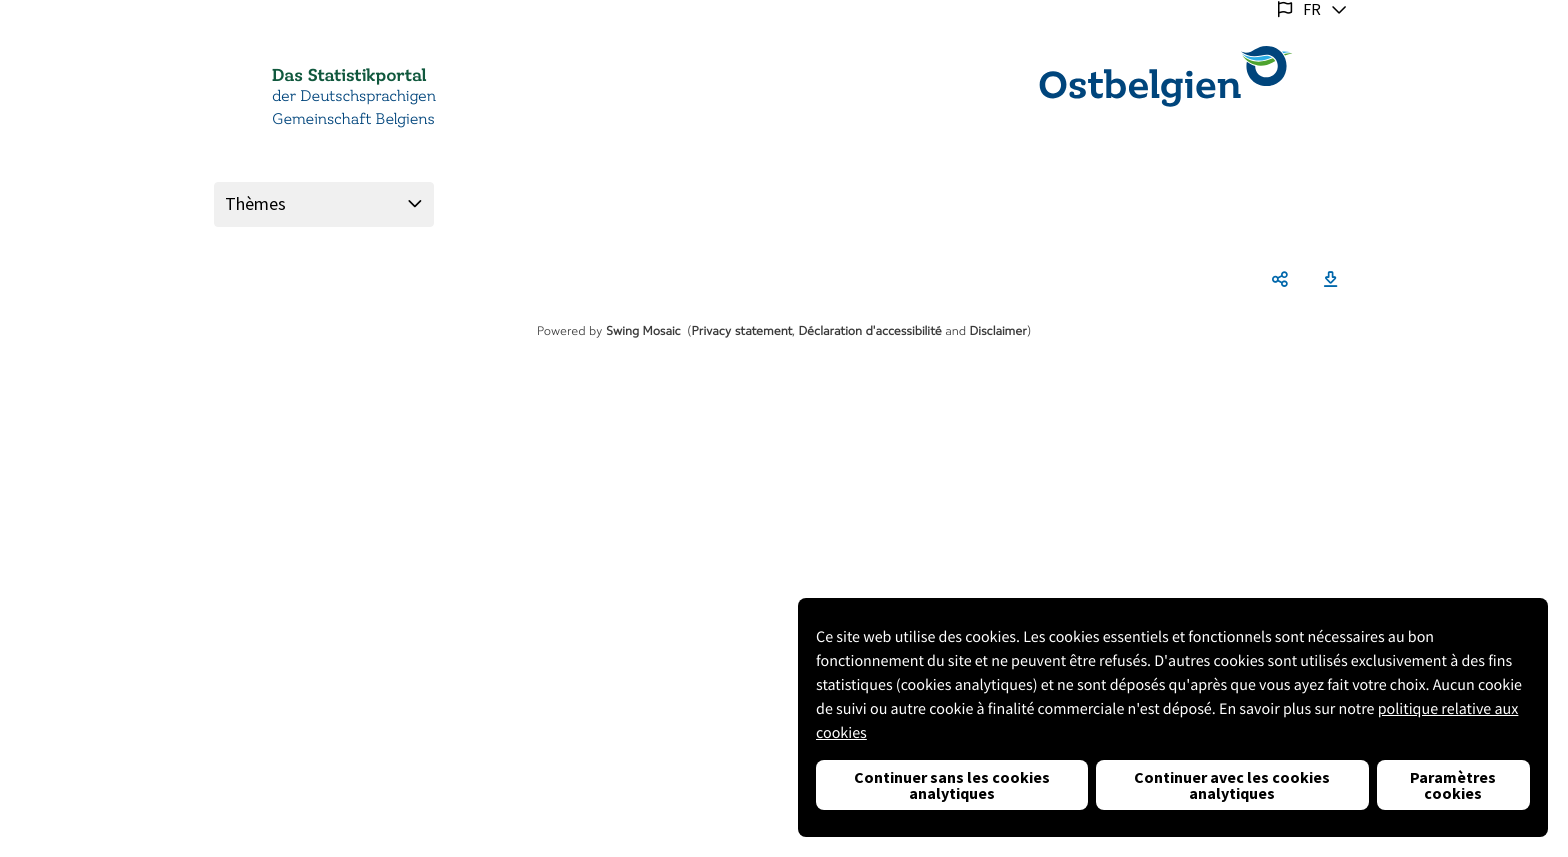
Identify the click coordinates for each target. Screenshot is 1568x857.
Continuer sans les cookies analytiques (952, 785)
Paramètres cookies (1453, 785)
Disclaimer (998, 331)
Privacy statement (742, 331)
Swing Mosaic (643, 331)
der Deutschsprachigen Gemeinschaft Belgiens (354, 108)
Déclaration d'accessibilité (869, 331)
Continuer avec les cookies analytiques (1232, 785)
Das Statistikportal (349, 76)
